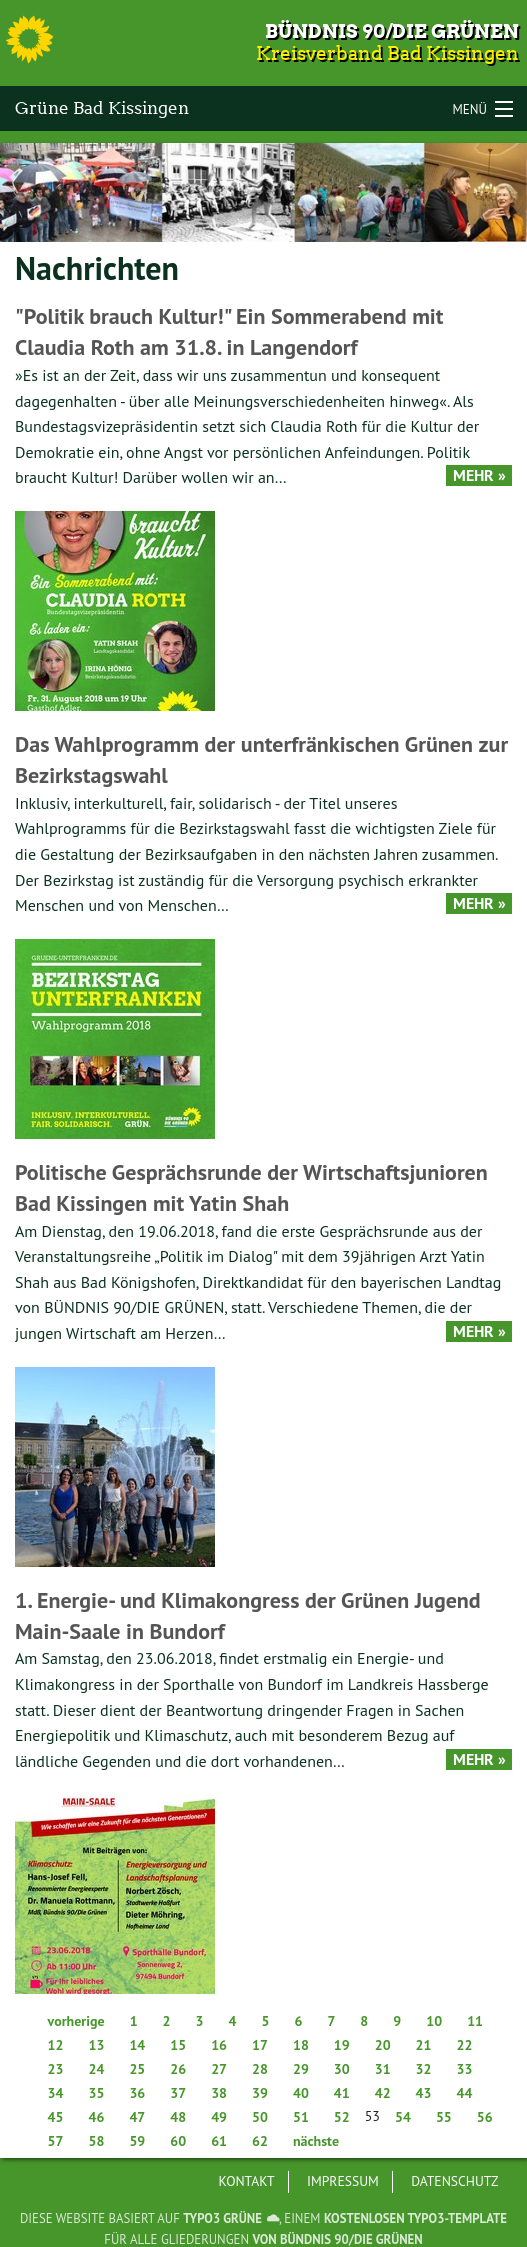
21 (424, 2045)
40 (301, 2093)
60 (178, 2141)
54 (403, 2117)
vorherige (76, 2021)
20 (383, 2045)
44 (465, 2093)
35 (96, 2093)
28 (260, 2069)
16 (219, 2045)
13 (96, 2045)
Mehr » (479, 475)
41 (342, 2093)
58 (96, 2141)
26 (178, 2069)
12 (56, 2045)
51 (301, 2117)
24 (96, 2069)
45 (56, 2117)
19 (342, 2045)
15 (178, 2045)
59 (137, 2141)
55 (444, 2117)
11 (475, 2021)
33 (465, 2069)
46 (96, 2117)
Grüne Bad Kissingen (102, 108)
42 (383, 2093)
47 (137, 2117)
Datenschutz (454, 2181)
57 (56, 2141)
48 (178, 2117)
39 (260, 2093)
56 (485, 2117)
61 (219, 2141)
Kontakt (247, 2181)
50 (260, 2117)
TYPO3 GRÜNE (222, 2218)
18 (301, 2045)
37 (178, 2093)
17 (260, 2045)
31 (383, 2069)
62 (260, 2141)
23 (56, 2069)
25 (137, 2069)
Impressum (343, 2181)
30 (342, 2069)
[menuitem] (247, 2182)
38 (219, 2093)
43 (424, 2093)
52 (342, 2117)
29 (301, 2069)
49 (219, 2117)
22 (465, 2045)
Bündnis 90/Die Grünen (392, 31)
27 (219, 2069)
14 (137, 2045)
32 (424, 2069)
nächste (316, 2141)
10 (434, 2021)
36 (137, 2093)
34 (56, 2093)
